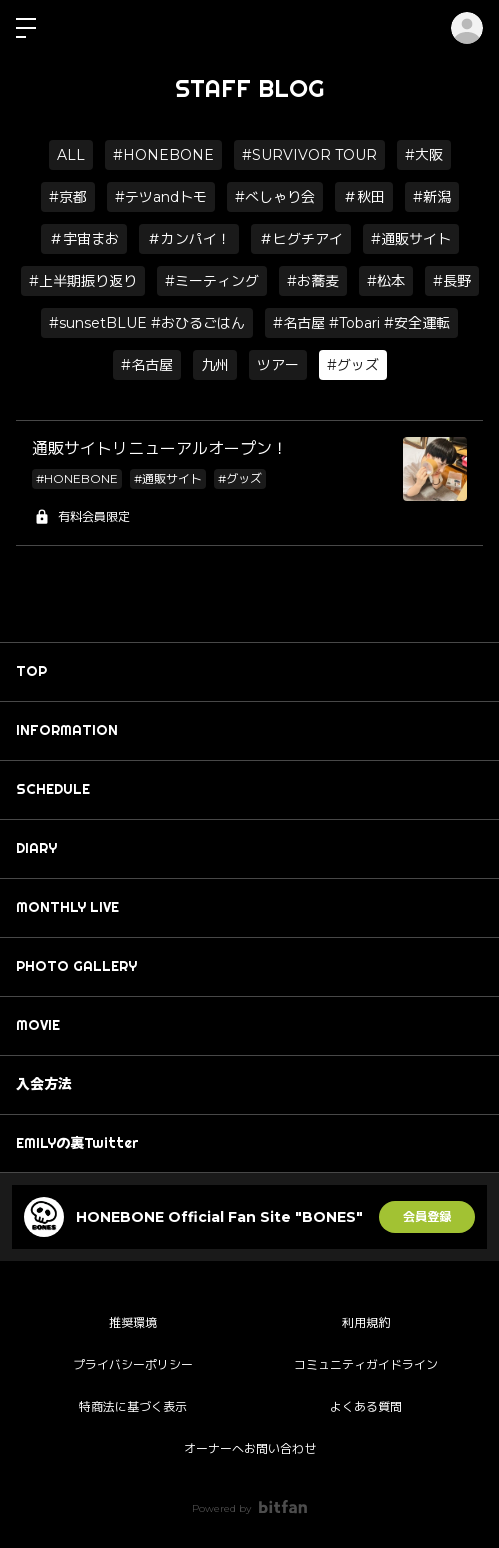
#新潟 (432, 197)
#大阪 (424, 155)
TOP (31, 671)
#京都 (68, 197)
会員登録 (427, 1216)
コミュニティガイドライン (366, 1364)
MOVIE (38, 1025)
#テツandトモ (161, 197)
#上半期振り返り (83, 281)
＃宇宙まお (84, 239)
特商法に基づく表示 (133, 1406)
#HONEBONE (163, 155)
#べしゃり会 (275, 197)
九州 (215, 365)
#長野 (452, 281)
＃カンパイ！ (189, 239)
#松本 (386, 281)
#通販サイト (411, 239)
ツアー (278, 365)
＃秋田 (364, 197)
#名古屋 (147, 365)
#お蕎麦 (313, 281)
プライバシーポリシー (133, 1364)
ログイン (467, 28)
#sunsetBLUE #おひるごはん (147, 323)
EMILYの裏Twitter (77, 1143)
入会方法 (44, 1084)
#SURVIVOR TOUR (309, 155)
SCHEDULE (53, 789)
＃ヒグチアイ (301, 239)
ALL (71, 155)
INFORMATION (67, 730)
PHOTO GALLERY (76, 966)
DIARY (36, 848)
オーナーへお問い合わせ (250, 1448)
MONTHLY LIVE (67, 907)
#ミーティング (212, 281)
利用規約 (366, 1322)
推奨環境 (133, 1322)
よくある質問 (366, 1406)
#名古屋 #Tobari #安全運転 (361, 323)
